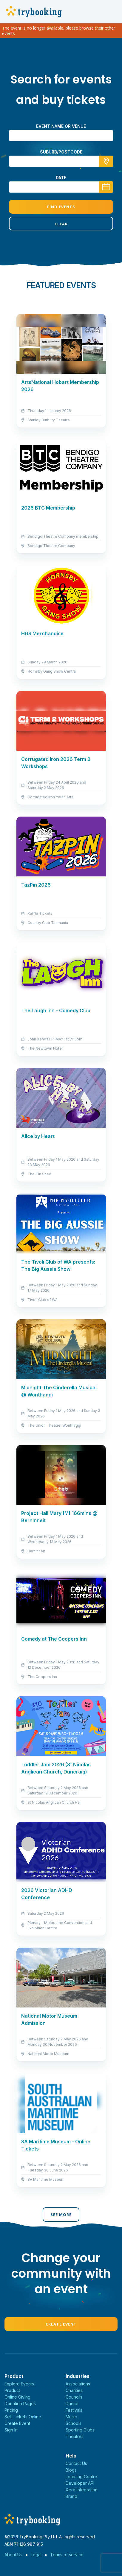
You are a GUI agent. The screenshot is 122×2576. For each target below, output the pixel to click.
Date (61, 177)
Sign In (11, 2429)
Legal (36, 2554)
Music (71, 2416)
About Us (13, 2554)
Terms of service (67, 2554)
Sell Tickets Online (22, 2416)
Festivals (74, 2410)
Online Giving (17, 2396)
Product (12, 2390)
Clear (61, 224)
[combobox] (61, 161)
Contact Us (76, 2463)
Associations (78, 2383)
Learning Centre (81, 2476)
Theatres (75, 2436)
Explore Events (19, 2383)
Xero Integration (82, 2489)
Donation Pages (20, 2403)
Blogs (71, 2469)
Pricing (11, 2410)
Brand (71, 2496)
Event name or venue (61, 126)
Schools (73, 2423)
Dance (72, 2403)
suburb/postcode (61, 151)
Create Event (61, 2324)
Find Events (61, 206)
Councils (74, 2396)
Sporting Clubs (80, 2429)
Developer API (80, 2483)
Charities (74, 2390)
